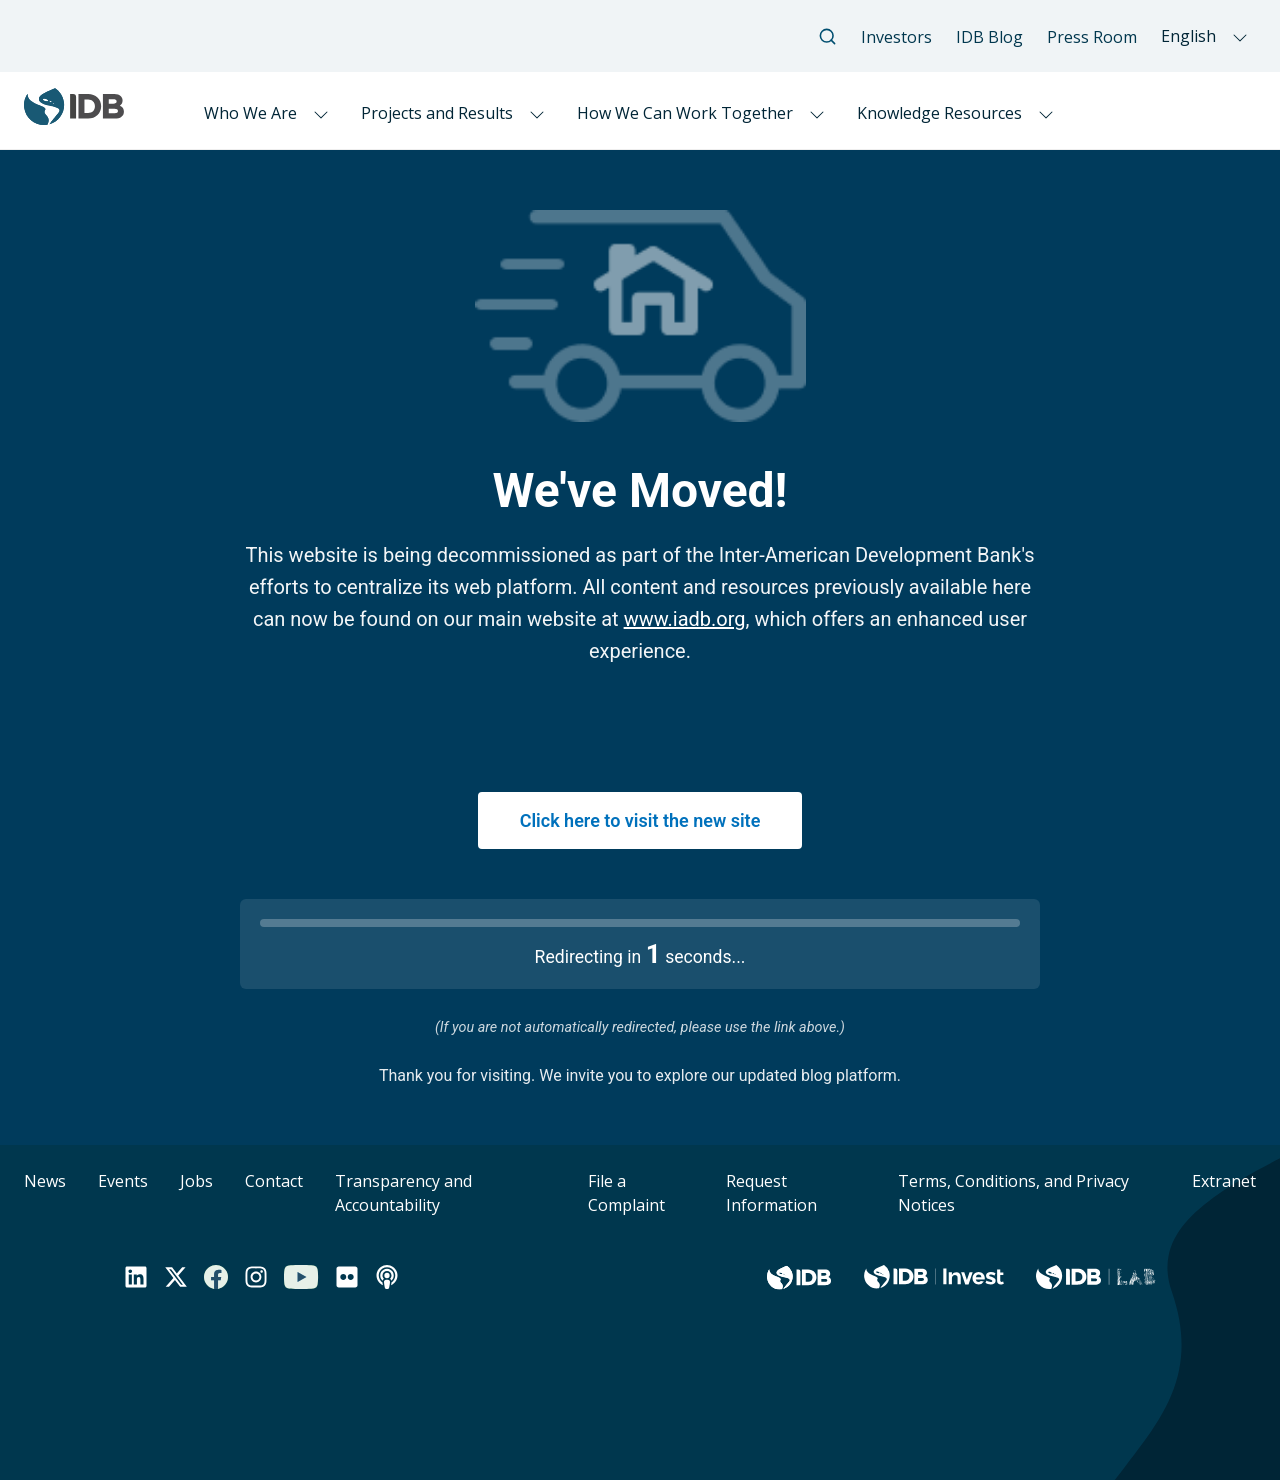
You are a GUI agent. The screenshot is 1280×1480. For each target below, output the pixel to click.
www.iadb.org (685, 619)
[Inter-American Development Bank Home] (74, 116)
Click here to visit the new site (640, 820)
